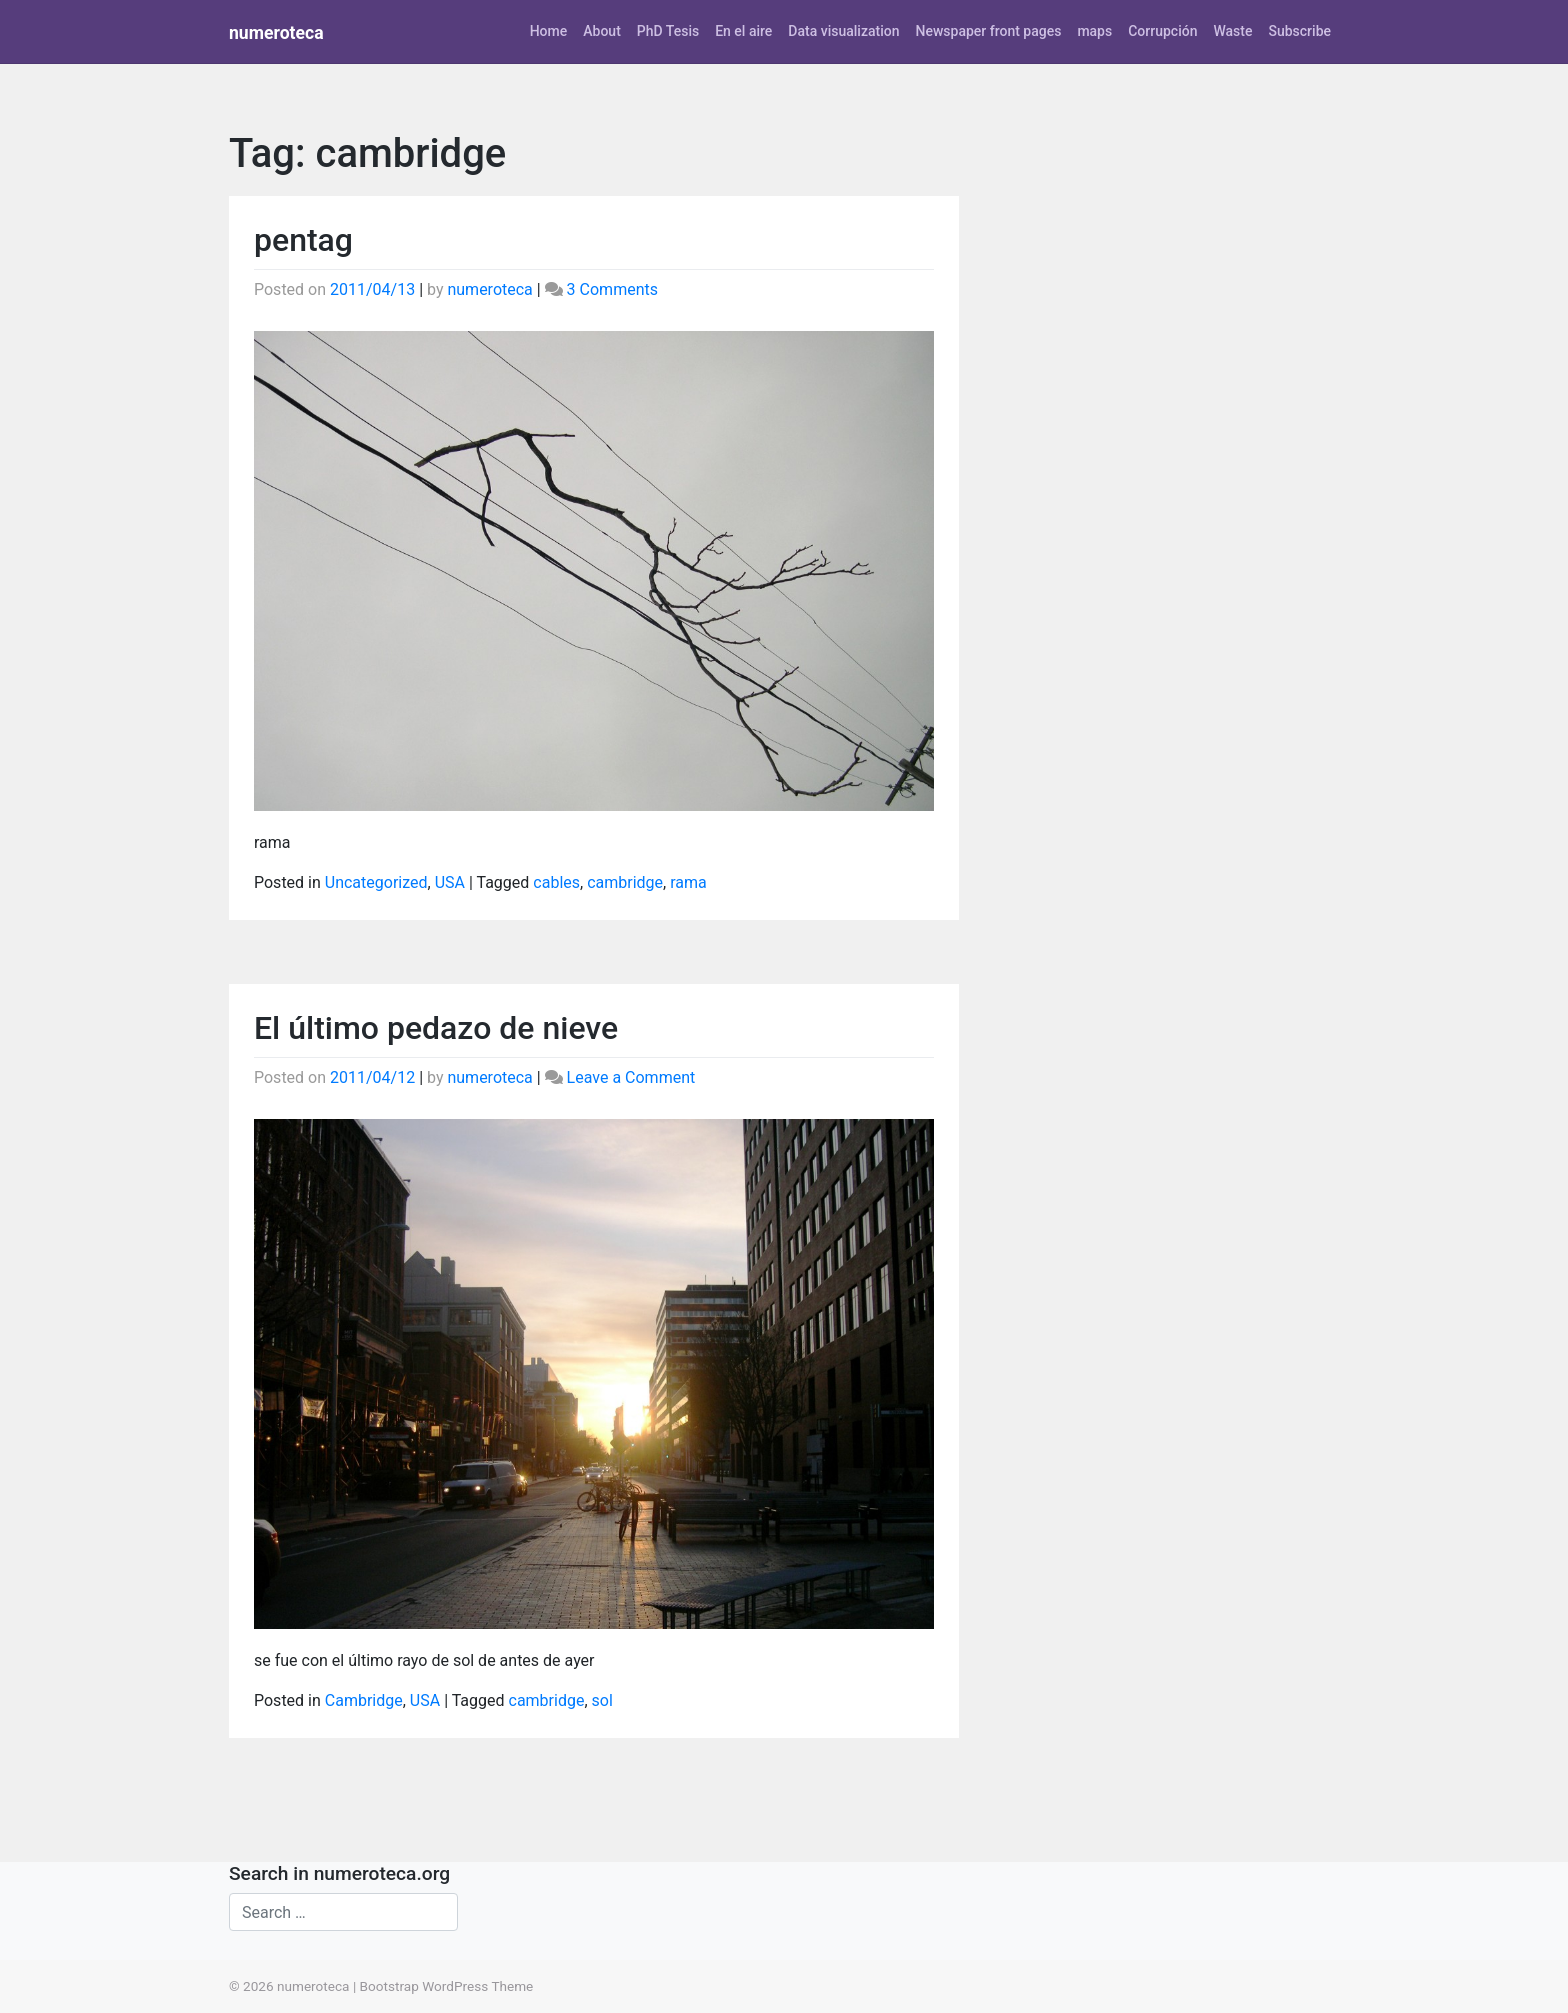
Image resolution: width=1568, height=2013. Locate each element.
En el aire (743, 31)
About (602, 31)
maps (1094, 31)
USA (450, 882)
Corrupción (1162, 31)
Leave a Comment (631, 1077)
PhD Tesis (668, 31)
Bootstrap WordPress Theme (447, 1986)
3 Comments (612, 289)
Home (549, 31)
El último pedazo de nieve (436, 1028)
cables (556, 882)
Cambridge (364, 1700)
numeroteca (276, 33)
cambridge (625, 882)
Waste (1232, 31)
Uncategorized (376, 882)
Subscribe (1299, 31)
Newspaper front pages (988, 31)
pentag (303, 240)
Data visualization (843, 31)
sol (602, 1700)
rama (688, 882)
